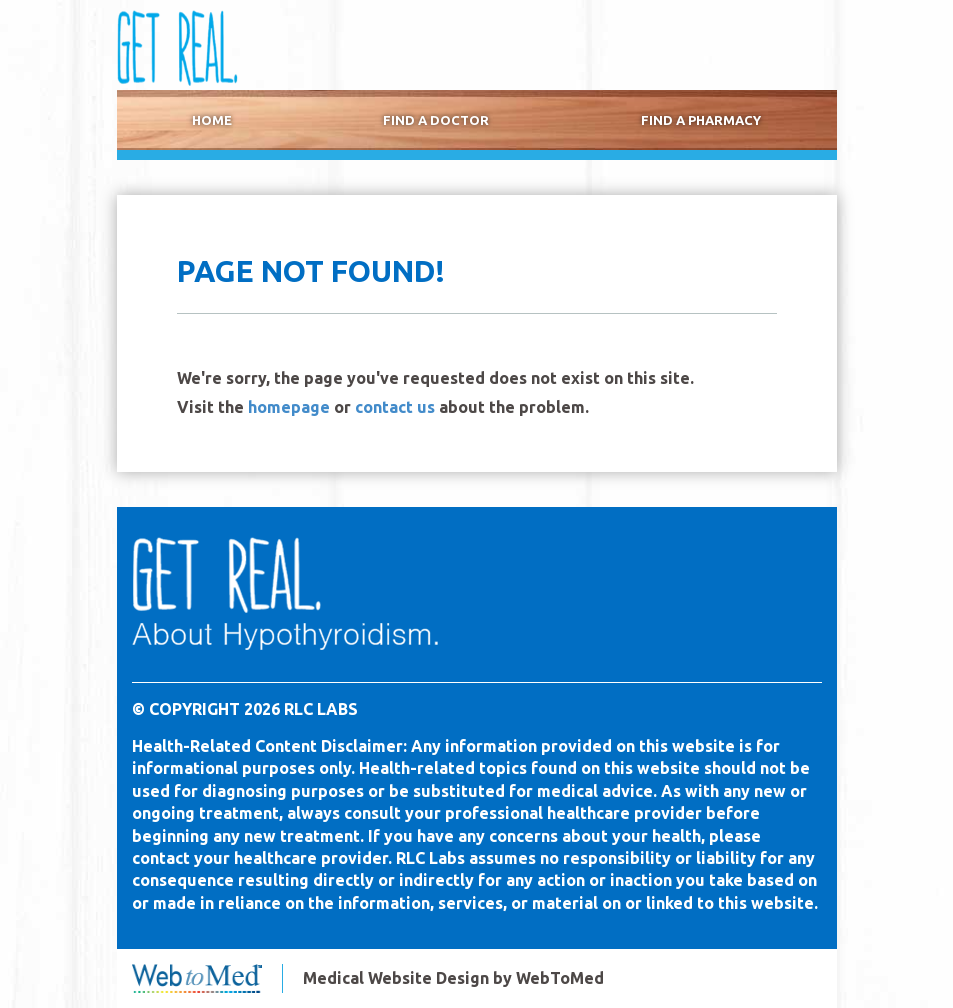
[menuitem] (212, 120)
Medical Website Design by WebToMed (453, 978)
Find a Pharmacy (701, 120)
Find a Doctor (436, 120)
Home (212, 120)
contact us (395, 407)
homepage (289, 407)
